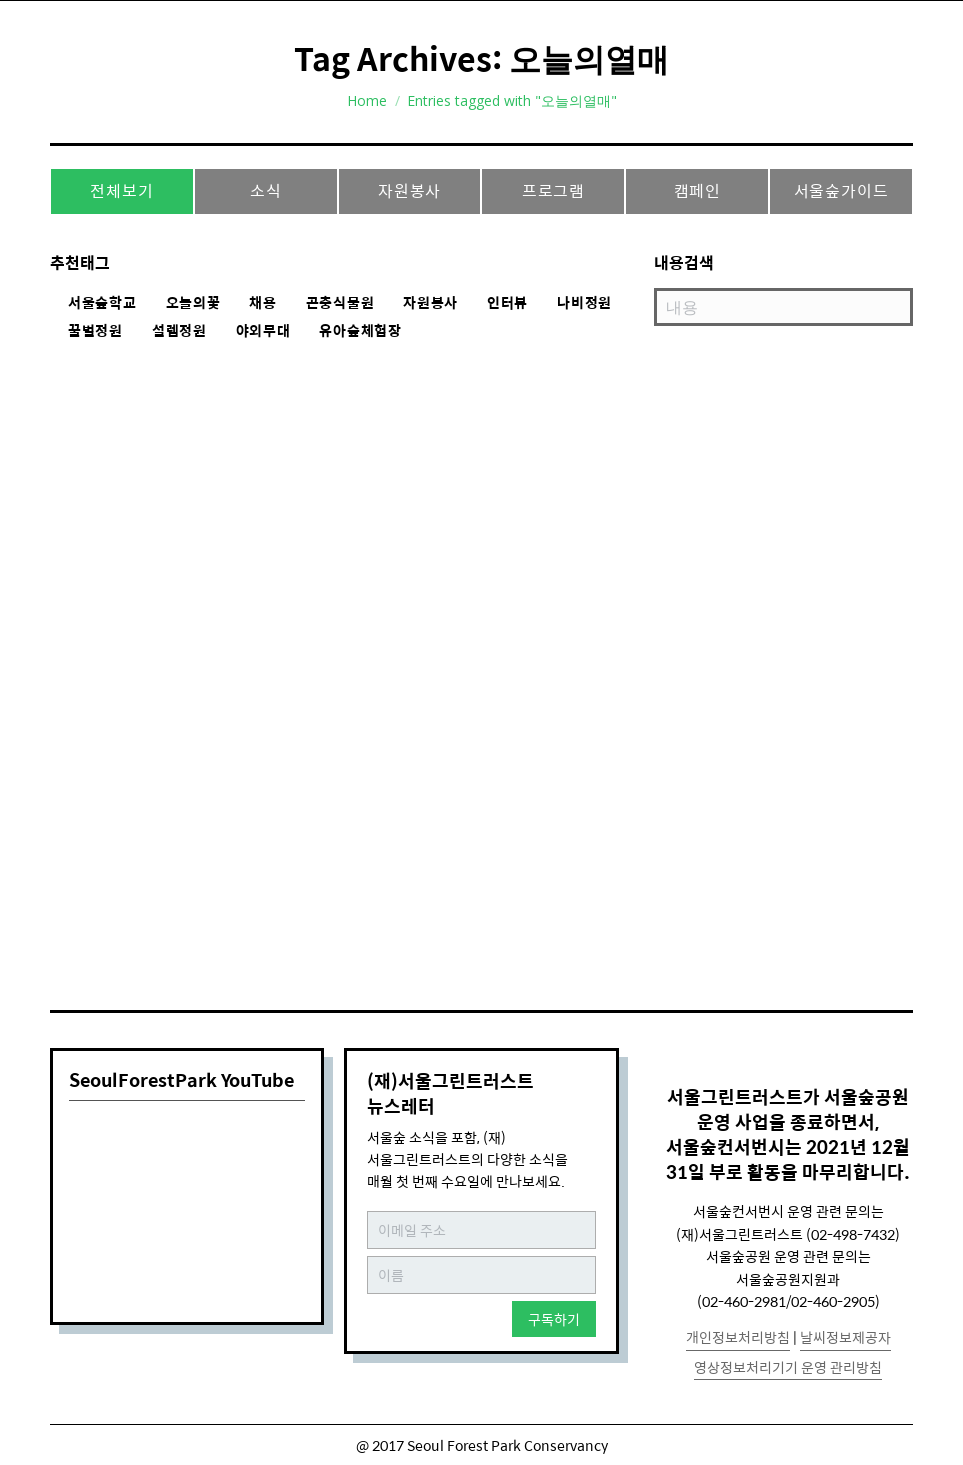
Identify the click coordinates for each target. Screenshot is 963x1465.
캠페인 (697, 190)
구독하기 (554, 1319)
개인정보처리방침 (738, 1337)
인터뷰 (507, 303)
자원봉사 (409, 190)
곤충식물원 (340, 303)
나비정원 (584, 303)
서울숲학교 (102, 303)
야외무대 (263, 331)
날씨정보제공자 (845, 1337)
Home (367, 100)
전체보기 (121, 190)
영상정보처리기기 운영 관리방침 (788, 1367)
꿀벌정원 (95, 331)
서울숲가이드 (841, 190)
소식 (266, 190)
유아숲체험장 (360, 331)
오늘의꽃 (193, 303)
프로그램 (553, 190)
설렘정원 (179, 331)
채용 (262, 303)
